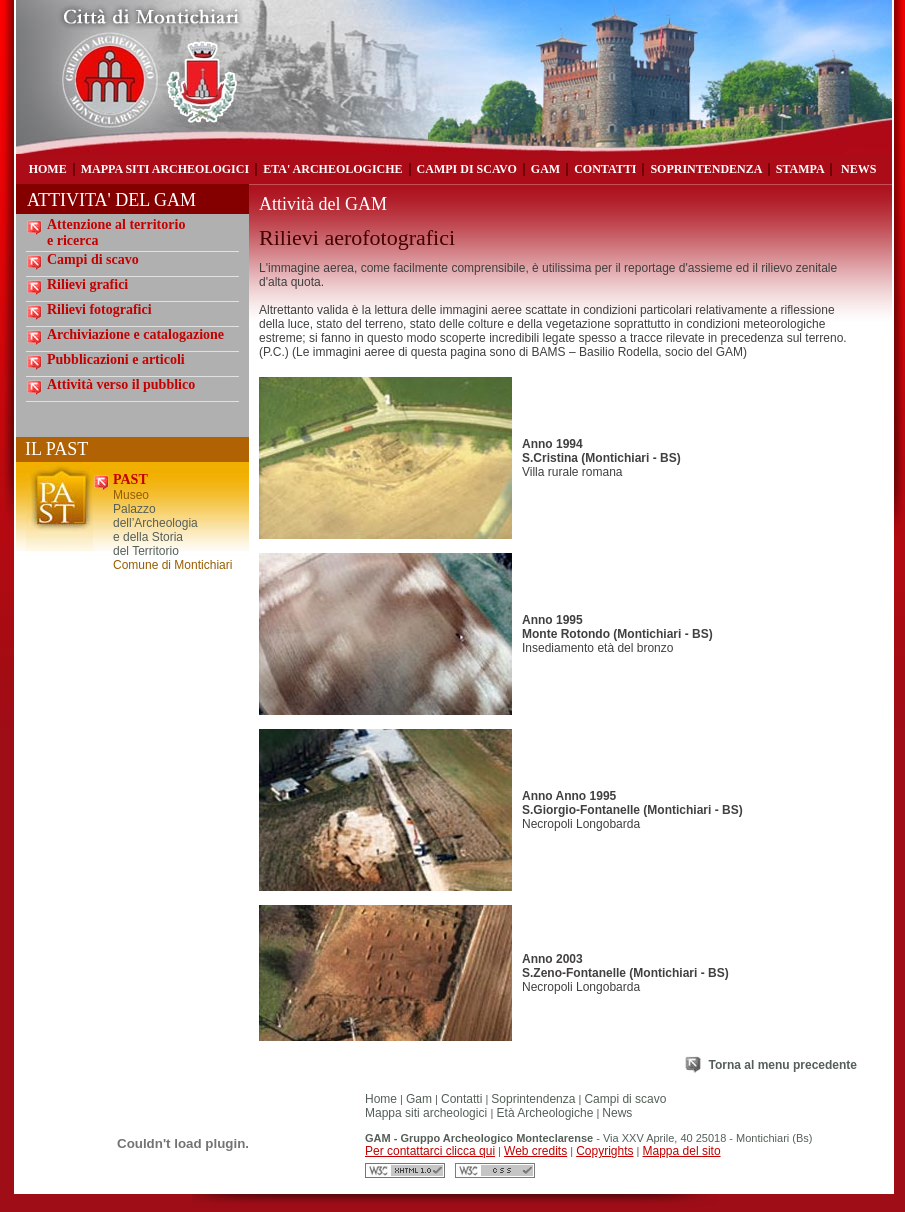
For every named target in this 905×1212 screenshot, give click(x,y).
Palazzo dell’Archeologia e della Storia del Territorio (155, 530)
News (617, 1113)
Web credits (535, 1151)
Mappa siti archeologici (427, 1113)
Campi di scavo (93, 259)
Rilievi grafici (87, 284)
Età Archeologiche (543, 1113)
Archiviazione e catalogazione (135, 334)
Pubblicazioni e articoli (116, 359)
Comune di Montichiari (172, 565)
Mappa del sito (682, 1151)
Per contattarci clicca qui (430, 1151)
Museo (131, 495)
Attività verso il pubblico (121, 384)
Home (381, 1099)
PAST (130, 479)
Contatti (461, 1099)
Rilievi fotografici (99, 309)
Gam (419, 1099)
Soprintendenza (533, 1099)
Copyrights (604, 1151)
